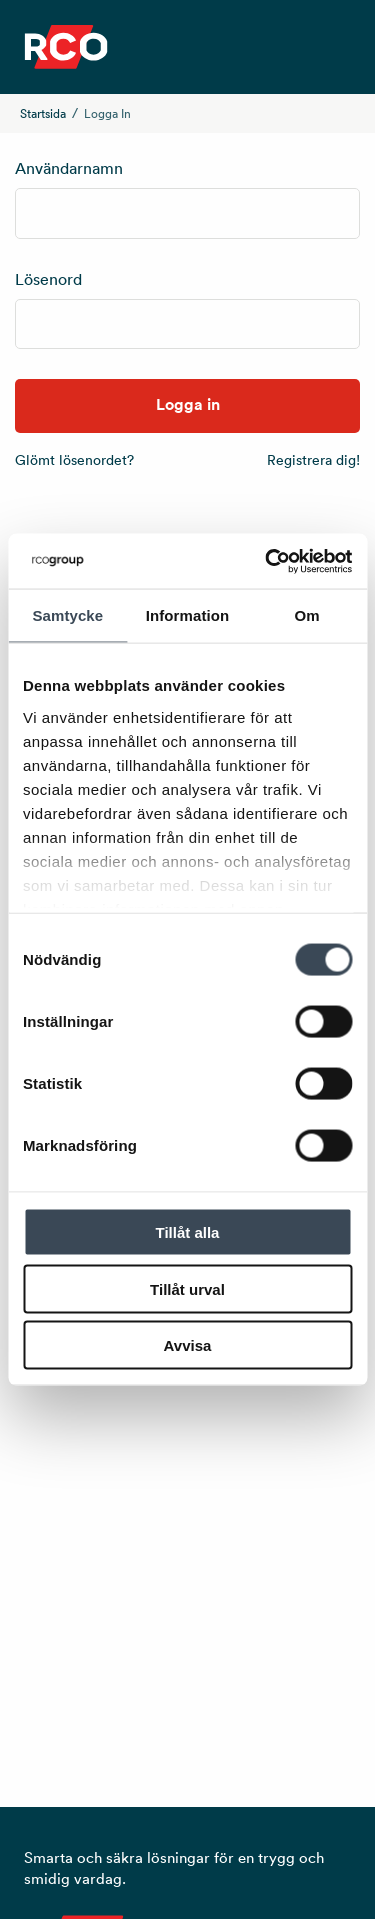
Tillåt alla (188, 1232)
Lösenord (48, 279)
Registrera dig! (313, 460)
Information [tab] (188, 615)
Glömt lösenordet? (74, 460)
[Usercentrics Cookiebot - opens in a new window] (267, 561)
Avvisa (188, 1345)
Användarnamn (69, 168)
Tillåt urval (187, 1288)
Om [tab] (307, 615)
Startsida (43, 113)
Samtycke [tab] (67, 615)
